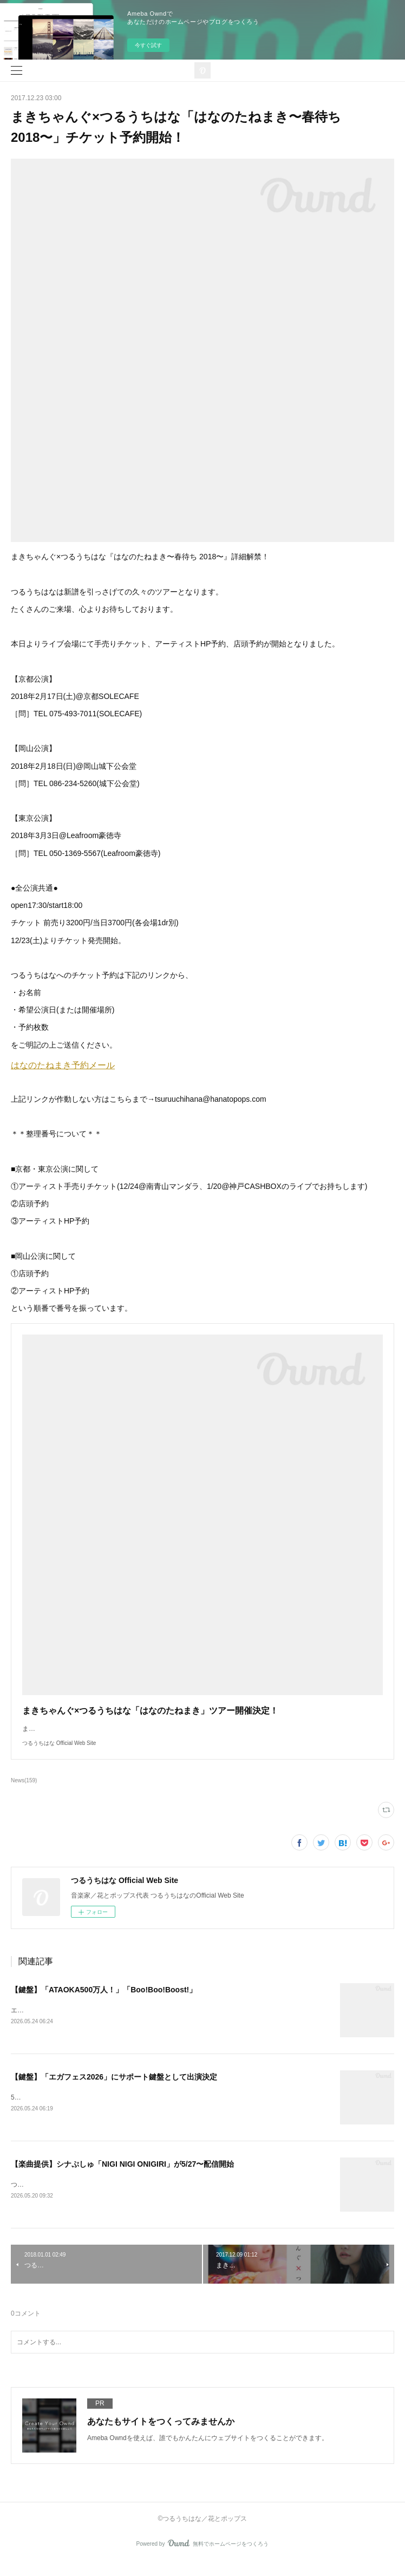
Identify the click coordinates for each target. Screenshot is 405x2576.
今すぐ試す (148, 45)
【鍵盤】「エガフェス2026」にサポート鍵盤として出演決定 (114, 2088)
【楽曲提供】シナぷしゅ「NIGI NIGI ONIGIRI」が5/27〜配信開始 (122, 2176)
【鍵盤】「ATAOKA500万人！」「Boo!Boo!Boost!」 (104, 2000)
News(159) (24, 1791)
